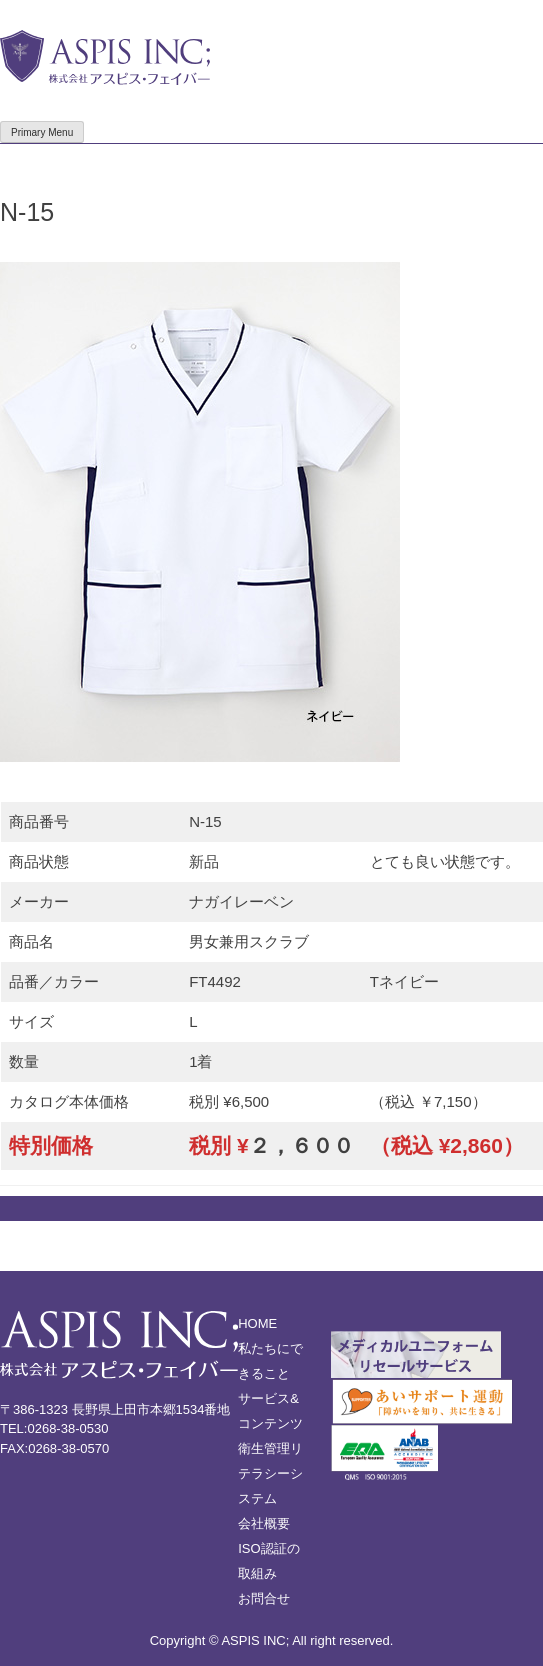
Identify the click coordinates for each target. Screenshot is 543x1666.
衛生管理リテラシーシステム (270, 1473)
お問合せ (264, 1598)
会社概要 (264, 1523)
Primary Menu (42, 132)
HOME (257, 1323)
